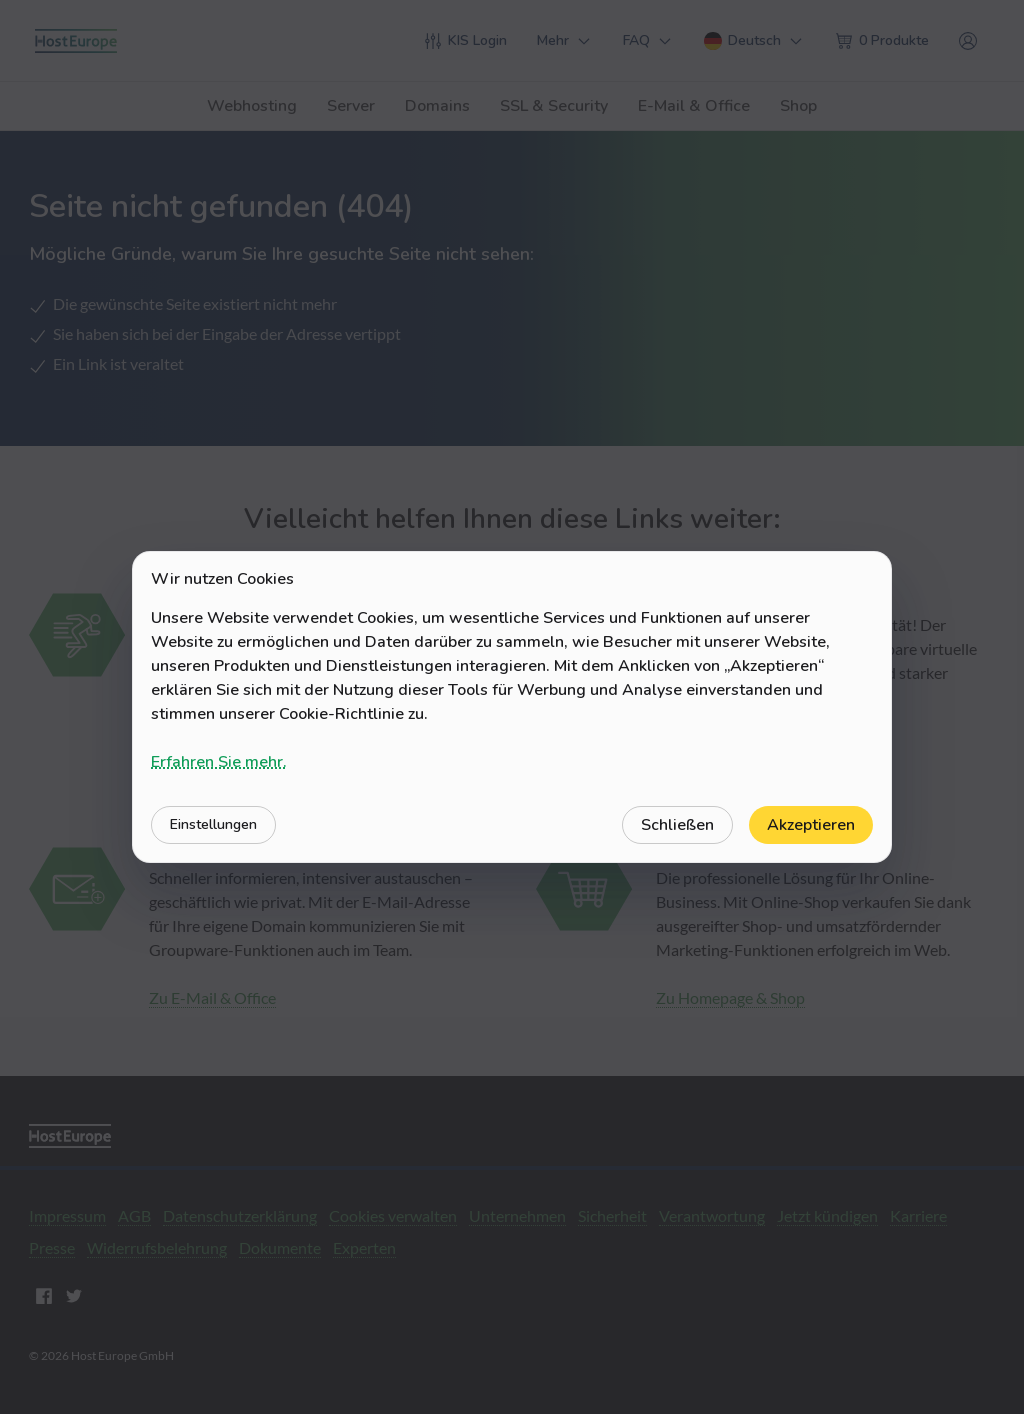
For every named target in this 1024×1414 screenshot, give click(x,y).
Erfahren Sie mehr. (219, 762)
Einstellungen (213, 824)
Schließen (677, 825)
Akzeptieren (811, 825)
